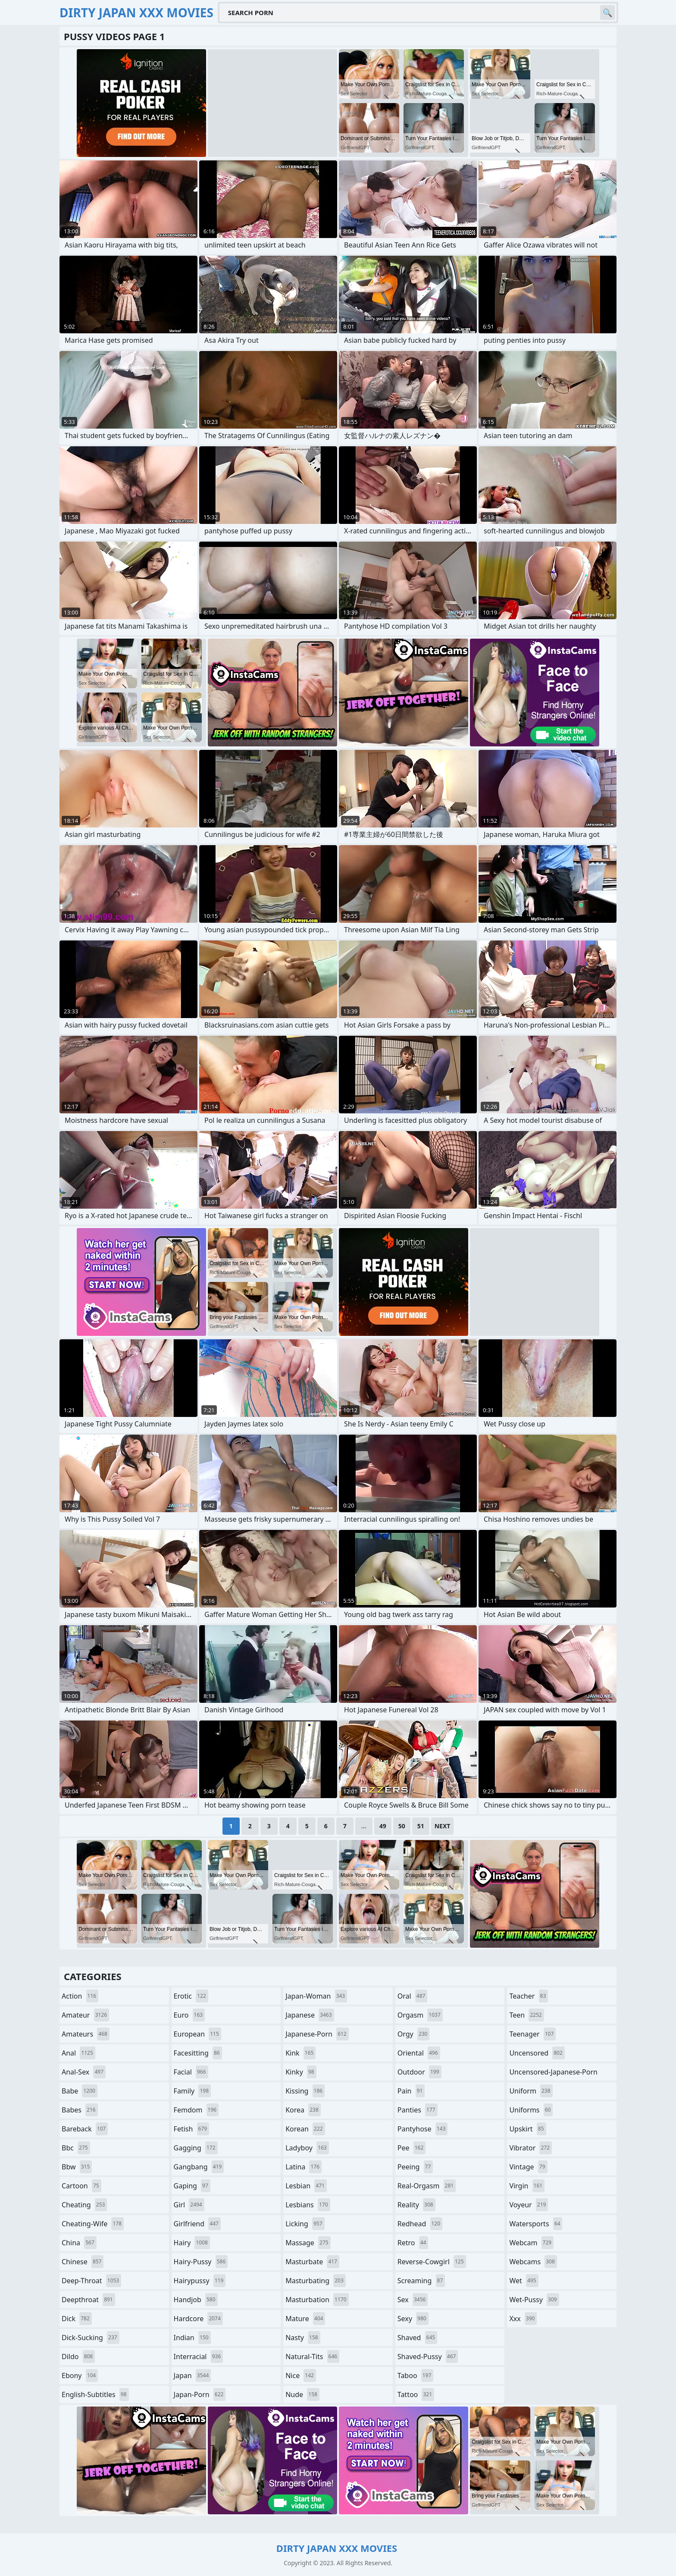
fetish (192, 2128)
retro (413, 2242)
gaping (192, 2185)
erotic (191, 1996)
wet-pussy (534, 2299)
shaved (417, 2337)
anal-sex (84, 2071)
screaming (421, 2280)
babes (80, 2109)
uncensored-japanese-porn (553, 2074)
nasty (302, 2337)
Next (443, 1826)
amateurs (86, 2034)
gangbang (199, 2166)
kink (300, 2052)
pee (411, 2147)
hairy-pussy (201, 2261)
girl (189, 2204)
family (192, 2090)
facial (191, 2071)
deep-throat (91, 2280)
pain (411, 2090)
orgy (413, 2034)
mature (305, 2318)
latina (303, 2166)
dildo (78, 2356)
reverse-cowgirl (431, 2261)
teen (526, 2015)
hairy (192, 2242)
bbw (77, 2166)
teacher (528, 1996)
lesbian (306, 2185)
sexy (413, 2318)
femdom (196, 2109)
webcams (533, 2261)
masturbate (312, 2261)
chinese (82, 2261)
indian (192, 2337)
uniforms (531, 2109)
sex (412, 2299)
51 (420, 1826)
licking (304, 2223)
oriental (418, 2052)
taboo (415, 2375)
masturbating (315, 2280)
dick (77, 2318)
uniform (530, 2090)
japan (192, 2375)
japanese (309, 2015)
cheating (84, 2204)
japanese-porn (317, 2034)
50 (401, 1826)
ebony (80, 2375)
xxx (523, 2318)
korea (303, 2109)
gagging (196, 2147)
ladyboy (307, 2147)
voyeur (528, 2204)
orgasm (420, 2015)
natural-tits (312, 2356)
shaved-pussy (427, 2356)
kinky (300, 2071)
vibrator (530, 2147)
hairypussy (200, 2280)
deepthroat (88, 2299)
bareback (85, 2128)
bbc (76, 2147)
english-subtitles (95, 2394)
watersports (535, 2223)
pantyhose (422, 2128)
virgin (527, 2185)
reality (416, 2204)
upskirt (527, 2128)
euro (189, 2015)
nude (302, 2394)
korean (305, 2128)
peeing (415, 2166)
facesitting (198, 2052)
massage (307, 2242)
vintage (528, 2166)
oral (412, 1996)
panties (417, 2109)
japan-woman (316, 1996)
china (79, 2242)
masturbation (316, 2299)
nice (300, 2375)
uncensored (536, 2052)
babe (79, 2090)
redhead (419, 2223)
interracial (198, 2356)
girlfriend (197, 2223)
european (197, 2034)
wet (523, 2280)
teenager (532, 2034)
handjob (196, 2299)
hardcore (198, 2318)
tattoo (415, 2394)
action (80, 1996)
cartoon (81, 2185)
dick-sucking (90, 2337)
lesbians (307, 2204)
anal (78, 2052)
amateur (85, 2015)
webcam (531, 2242)
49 (382, 1826)
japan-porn (200, 2394)
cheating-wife (93, 2223)
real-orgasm (426, 2185)
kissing (305, 2090)
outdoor (419, 2071)
